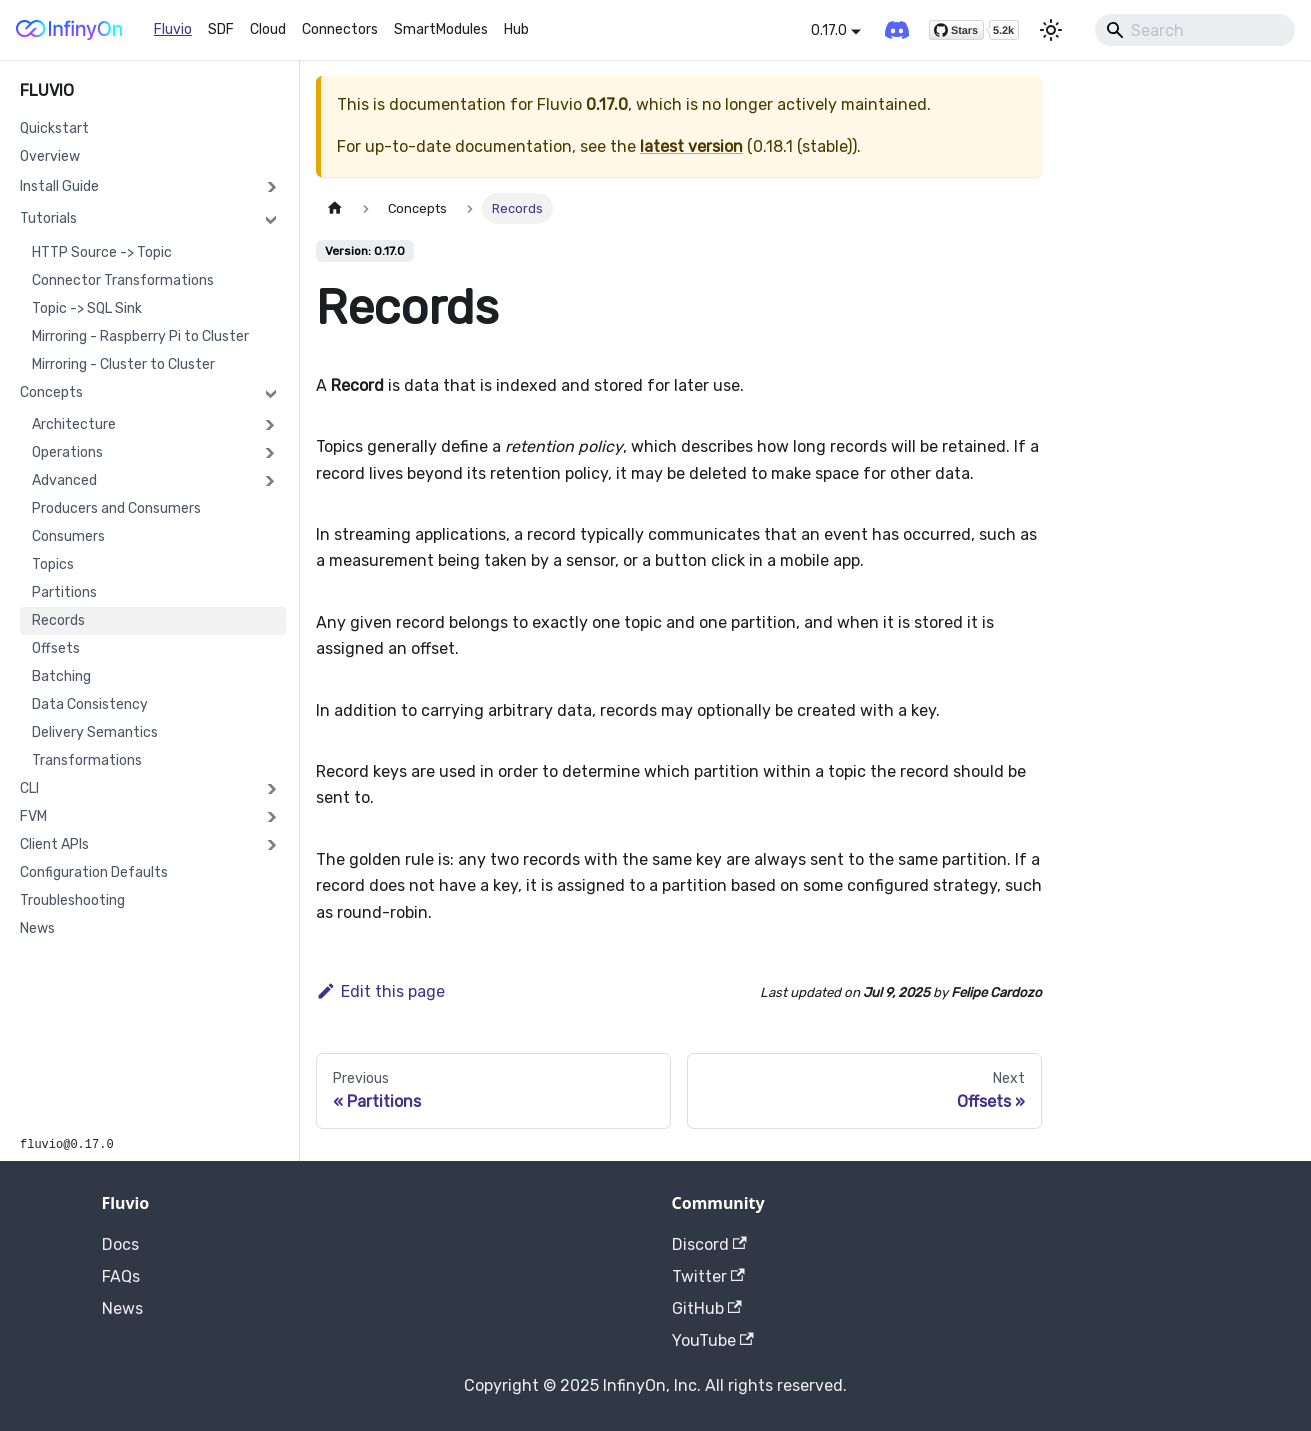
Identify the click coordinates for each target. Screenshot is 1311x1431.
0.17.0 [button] (829, 30)
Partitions (64, 592)
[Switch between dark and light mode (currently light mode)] (1051, 30)
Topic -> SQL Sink (87, 308)
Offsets (56, 648)
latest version (691, 146)
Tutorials (48, 218)
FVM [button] (33, 816)
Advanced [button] (64, 480)
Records (58, 620)
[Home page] (335, 208)
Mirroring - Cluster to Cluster (123, 364)
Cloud (268, 29)
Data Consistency (90, 704)
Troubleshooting (72, 900)
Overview (50, 156)
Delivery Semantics (95, 732)
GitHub (707, 1308)
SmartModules (441, 29)
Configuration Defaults (94, 872)
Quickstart (54, 128)
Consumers (68, 536)
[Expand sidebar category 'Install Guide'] (271, 187)
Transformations (87, 760)
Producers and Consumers (116, 508)
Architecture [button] (74, 424)
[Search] (1195, 30)
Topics (53, 564)
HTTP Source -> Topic (102, 252)
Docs (120, 1244)
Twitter (708, 1276)
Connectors (340, 29)
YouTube (713, 1340)
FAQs (121, 1276)
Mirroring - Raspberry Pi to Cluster (140, 336)
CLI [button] (29, 788)
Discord (709, 1244)
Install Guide (59, 186)
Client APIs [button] (54, 844)
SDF (221, 29)
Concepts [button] (51, 392)
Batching (61, 676)
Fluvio (173, 29)
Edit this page (380, 991)
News (37, 928)
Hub (516, 29)
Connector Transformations (123, 280)
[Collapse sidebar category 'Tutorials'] (271, 219)
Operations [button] (67, 452)
